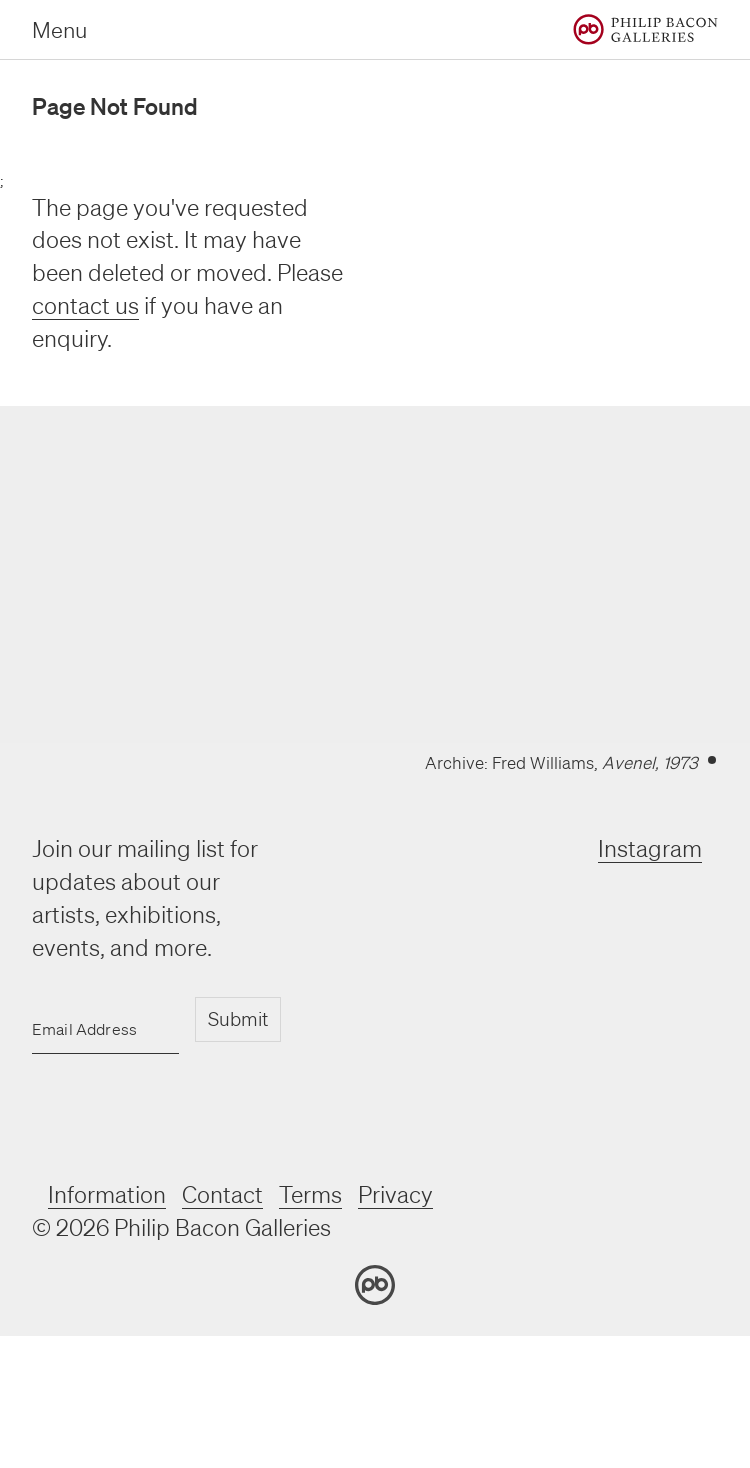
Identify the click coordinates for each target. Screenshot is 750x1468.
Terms (310, 1194)
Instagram (650, 848)
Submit (238, 1019)
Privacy (395, 1194)
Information (107, 1194)
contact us (85, 305)
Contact (222, 1194)
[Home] (645, 29)
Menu (59, 29)
